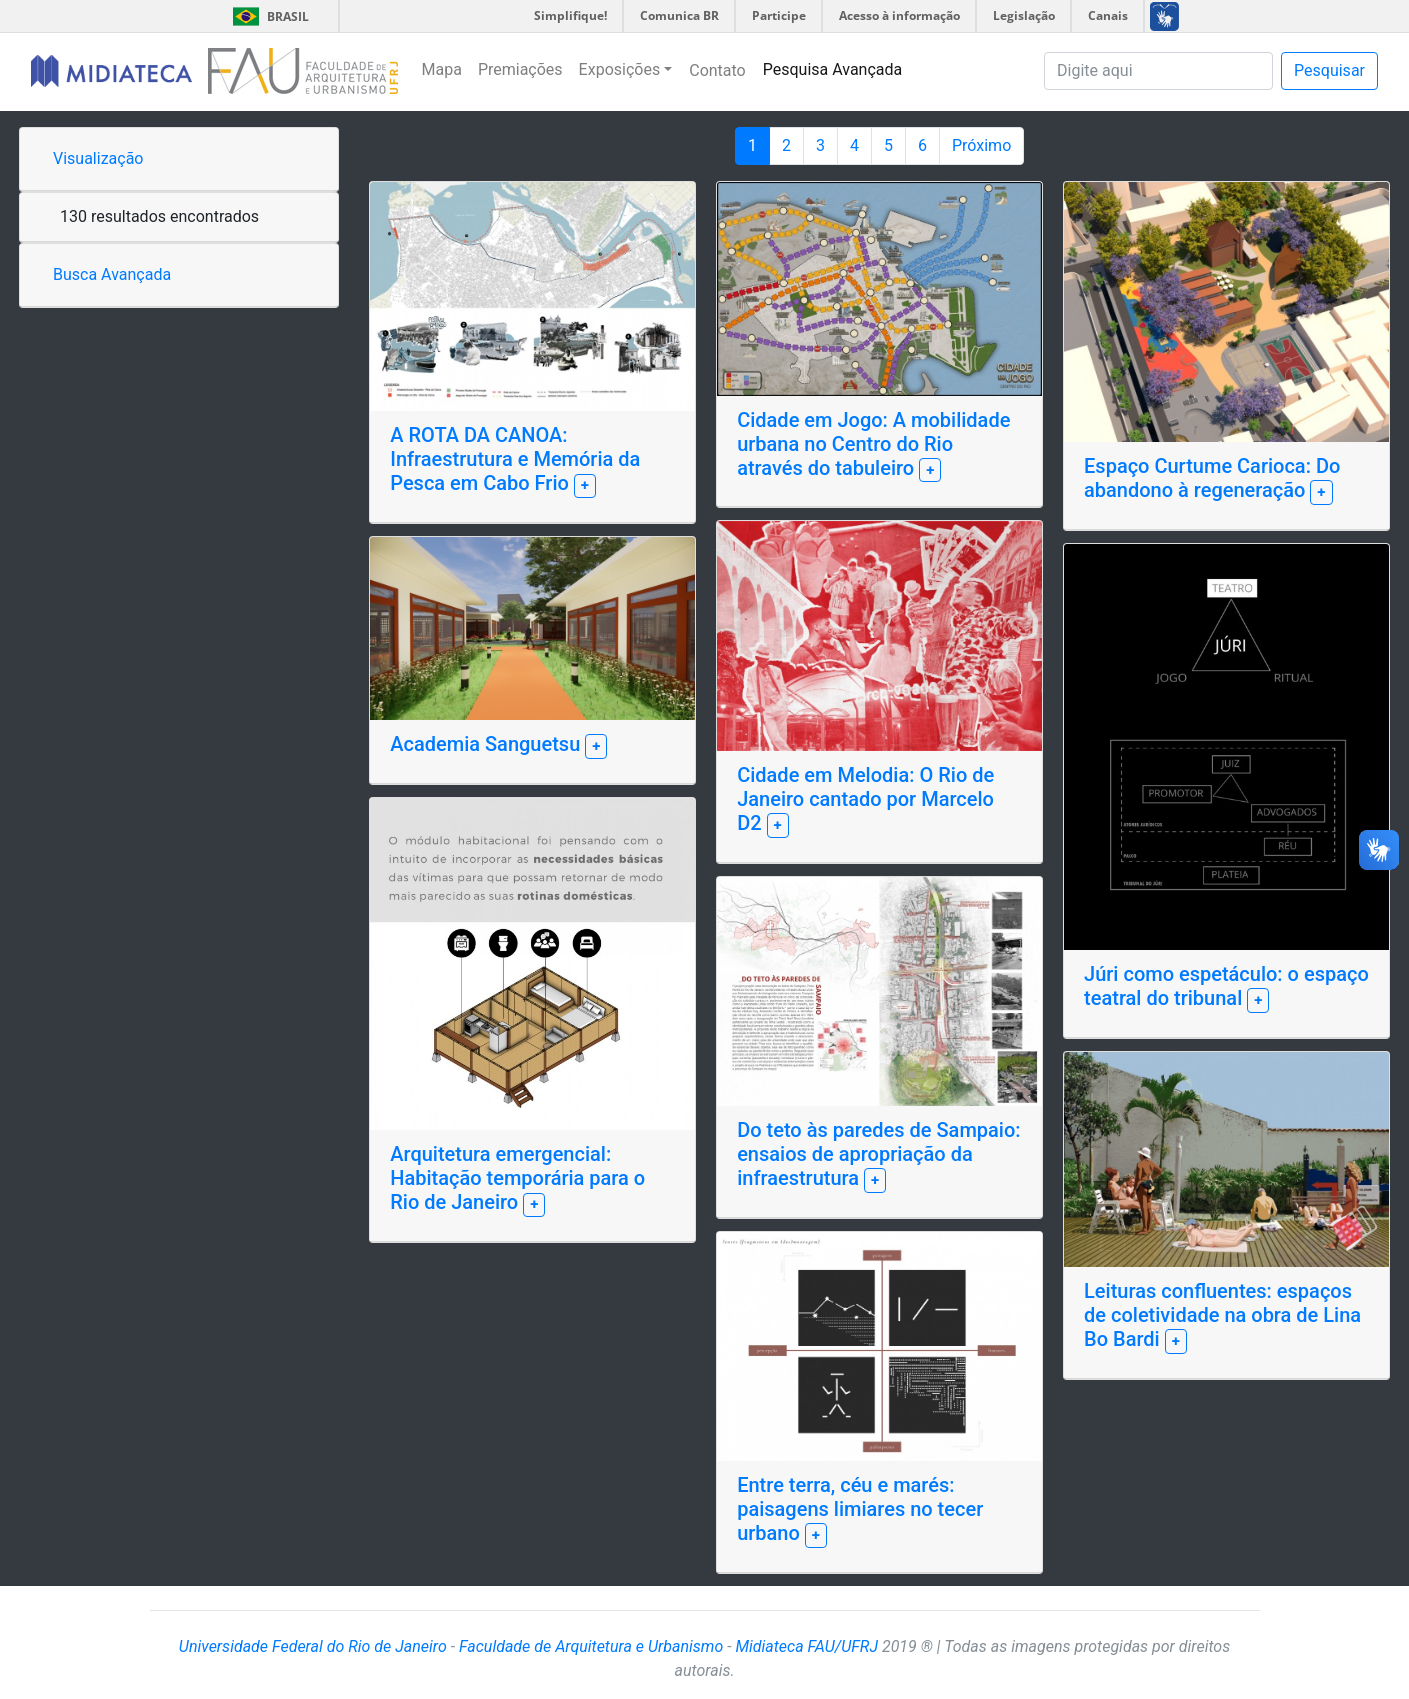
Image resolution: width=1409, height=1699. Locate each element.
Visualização (98, 158)
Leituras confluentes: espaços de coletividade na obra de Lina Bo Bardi (1222, 1315)
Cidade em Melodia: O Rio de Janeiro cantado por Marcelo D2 (865, 799)
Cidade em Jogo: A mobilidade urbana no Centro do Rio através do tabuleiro (873, 444)
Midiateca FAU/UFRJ (806, 1646)
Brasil (267, 16)
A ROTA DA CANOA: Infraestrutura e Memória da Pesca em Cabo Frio (515, 459)
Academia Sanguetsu (487, 744)
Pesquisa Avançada (833, 69)
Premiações (520, 69)
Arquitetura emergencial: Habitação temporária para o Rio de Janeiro (517, 1178)
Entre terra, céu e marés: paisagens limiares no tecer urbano (860, 1509)
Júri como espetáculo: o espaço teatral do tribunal (1226, 986)
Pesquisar (1329, 70)
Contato (717, 70)
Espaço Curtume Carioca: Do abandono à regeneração (1212, 478)
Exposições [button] (620, 69)
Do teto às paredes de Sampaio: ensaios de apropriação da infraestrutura (878, 1154)
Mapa (442, 69)
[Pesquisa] (1158, 71)
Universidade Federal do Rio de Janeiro (313, 1646)
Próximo (981, 145)
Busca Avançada (112, 274)
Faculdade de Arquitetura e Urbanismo (591, 1646)
